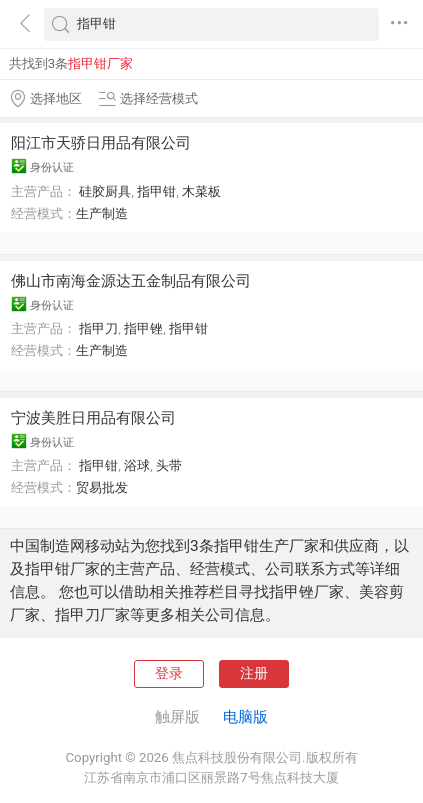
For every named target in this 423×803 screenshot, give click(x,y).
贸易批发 (102, 487)
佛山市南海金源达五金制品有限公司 (131, 281)
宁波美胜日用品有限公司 (93, 418)
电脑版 (245, 717)
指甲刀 (98, 328)
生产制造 (102, 213)
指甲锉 (143, 328)
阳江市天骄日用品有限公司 (101, 143)
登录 (169, 673)
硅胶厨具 (105, 191)
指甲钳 (156, 191)
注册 (254, 673)
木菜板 (201, 191)
